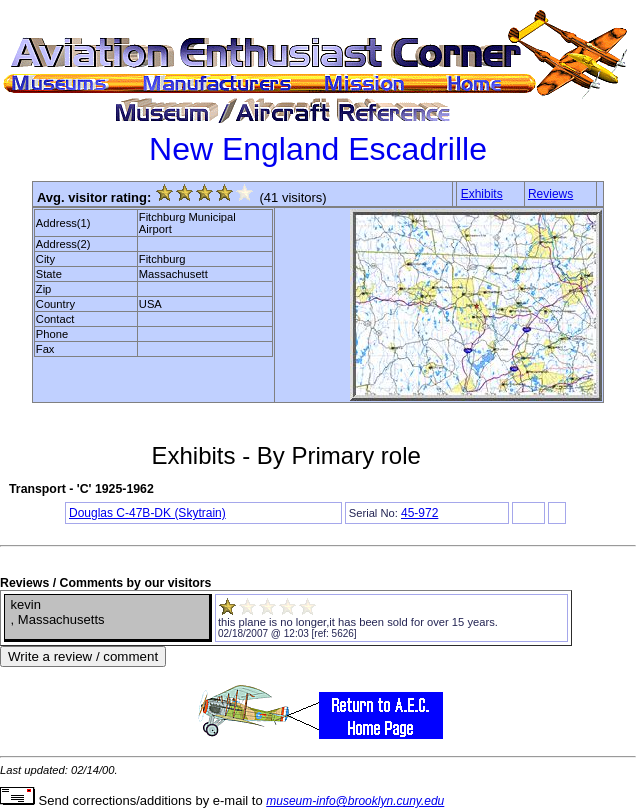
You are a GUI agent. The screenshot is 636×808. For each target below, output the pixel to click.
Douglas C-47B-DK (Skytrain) (147, 513)
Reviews (550, 194)
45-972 (419, 513)
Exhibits (482, 194)
